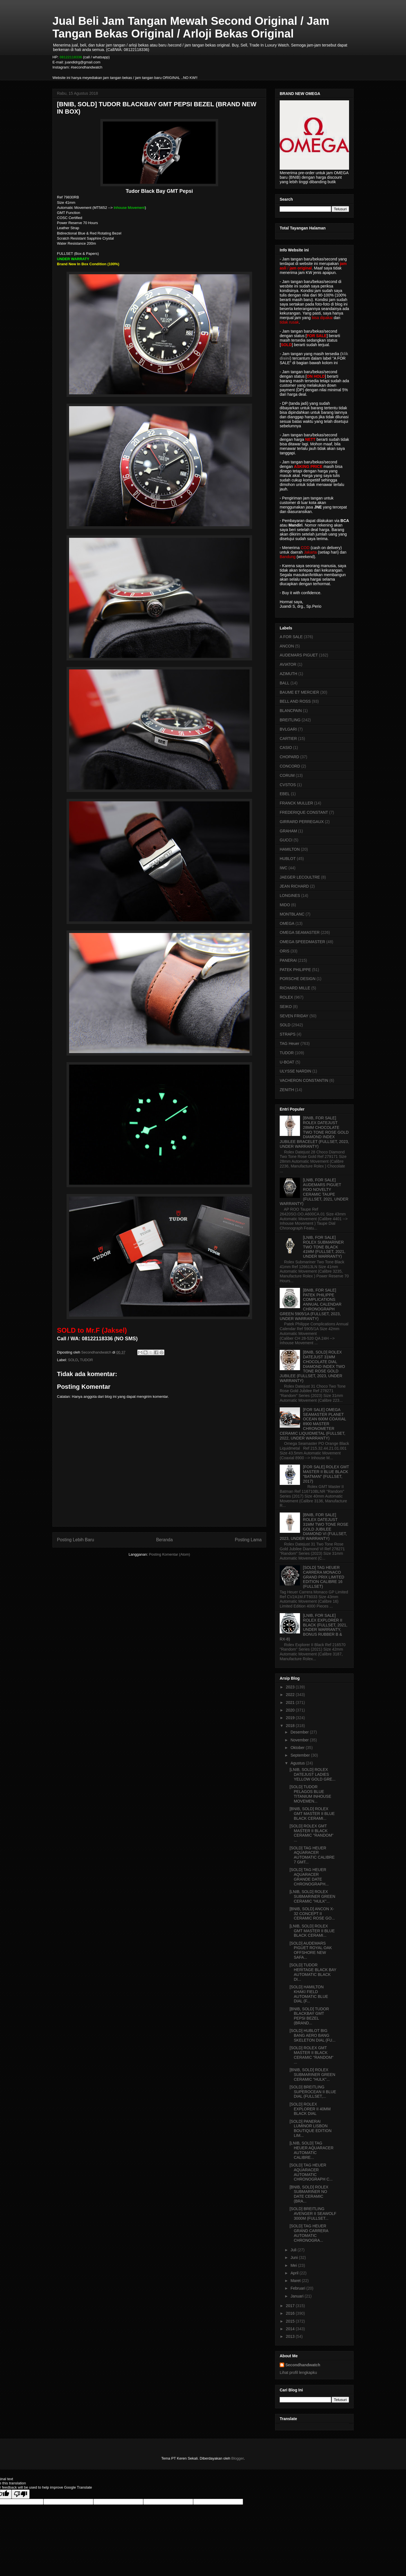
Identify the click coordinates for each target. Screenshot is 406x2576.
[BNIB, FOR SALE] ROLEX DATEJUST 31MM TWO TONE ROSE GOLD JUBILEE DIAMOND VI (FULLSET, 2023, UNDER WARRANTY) (314, 1527)
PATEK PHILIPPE (295, 969)
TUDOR (86, 1360)
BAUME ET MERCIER (299, 692)
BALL (284, 683)
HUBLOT (288, 858)
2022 (291, 1694)
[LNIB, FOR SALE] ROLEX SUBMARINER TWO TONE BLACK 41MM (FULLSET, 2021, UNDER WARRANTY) (324, 1247)
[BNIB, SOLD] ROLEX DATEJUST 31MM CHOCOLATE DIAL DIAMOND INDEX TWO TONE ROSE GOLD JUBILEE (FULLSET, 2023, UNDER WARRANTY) (312, 1366)
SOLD (73, 1360)
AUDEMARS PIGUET (299, 655)
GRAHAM (288, 831)
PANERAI (288, 960)
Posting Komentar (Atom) (169, 1554)
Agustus (298, 1763)
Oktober (298, 1747)
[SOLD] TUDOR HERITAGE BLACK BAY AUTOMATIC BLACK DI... (313, 1972)
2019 (291, 1717)
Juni (294, 2257)
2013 (291, 2336)
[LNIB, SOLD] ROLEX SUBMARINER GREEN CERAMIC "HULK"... (312, 1896)
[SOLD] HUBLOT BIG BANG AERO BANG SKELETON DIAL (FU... (313, 2035)
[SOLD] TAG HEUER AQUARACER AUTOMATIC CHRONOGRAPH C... (311, 2172)
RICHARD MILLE (295, 988)
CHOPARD (289, 757)
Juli (293, 2250)
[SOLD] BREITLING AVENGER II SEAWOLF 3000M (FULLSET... (313, 2213)
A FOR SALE (291, 636)
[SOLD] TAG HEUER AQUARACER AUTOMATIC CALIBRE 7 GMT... (312, 1855)
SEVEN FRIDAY (294, 1016)
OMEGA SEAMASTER (300, 932)
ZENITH (287, 1089)
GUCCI (286, 840)
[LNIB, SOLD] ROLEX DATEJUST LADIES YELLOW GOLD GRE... (313, 1774)
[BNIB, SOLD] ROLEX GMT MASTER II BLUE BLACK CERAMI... (312, 1813)
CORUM (287, 775)
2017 (291, 2305)
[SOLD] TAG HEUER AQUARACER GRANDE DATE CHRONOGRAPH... (309, 1876)
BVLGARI (288, 729)
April (294, 2273)
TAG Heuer (289, 1043)
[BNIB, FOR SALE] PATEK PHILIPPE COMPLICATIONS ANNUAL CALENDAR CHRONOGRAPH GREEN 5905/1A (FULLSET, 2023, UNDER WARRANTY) (310, 1304)
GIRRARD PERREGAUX (302, 821)
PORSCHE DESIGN (297, 978)
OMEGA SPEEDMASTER (302, 941)
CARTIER (288, 738)
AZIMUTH (288, 673)
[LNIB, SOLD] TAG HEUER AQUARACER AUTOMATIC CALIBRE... (312, 2150)
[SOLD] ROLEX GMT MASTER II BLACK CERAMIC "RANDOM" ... (312, 1833)
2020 (291, 1710)
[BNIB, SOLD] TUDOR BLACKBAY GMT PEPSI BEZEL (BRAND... (309, 2016)
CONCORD (290, 766)
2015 (291, 2321)
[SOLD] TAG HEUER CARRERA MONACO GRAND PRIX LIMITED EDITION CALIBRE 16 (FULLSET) (323, 1577)
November (300, 1740)
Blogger (237, 2458)
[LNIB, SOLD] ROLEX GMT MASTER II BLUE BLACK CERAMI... (312, 1931)
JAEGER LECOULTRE (300, 877)
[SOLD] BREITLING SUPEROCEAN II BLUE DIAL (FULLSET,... (313, 2092)
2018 (291, 1725)
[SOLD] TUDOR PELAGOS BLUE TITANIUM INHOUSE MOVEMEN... (310, 1794)
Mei (294, 2265)
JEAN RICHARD (294, 886)
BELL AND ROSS (295, 701)
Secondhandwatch (302, 2365)
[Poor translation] (21, 2494)
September (300, 1755)
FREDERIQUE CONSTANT (304, 812)
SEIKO (286, 1006)
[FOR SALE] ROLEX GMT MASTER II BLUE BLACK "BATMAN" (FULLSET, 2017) (326, 1474)
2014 (291, 2329)
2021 (291, 1702)
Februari (298, 2288)
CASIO (286, 747)
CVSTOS (288, 784)
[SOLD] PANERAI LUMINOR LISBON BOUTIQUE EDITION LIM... (311, 2128)
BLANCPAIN (291, 710)
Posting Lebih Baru (75, 1539)
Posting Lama (248, 1539)
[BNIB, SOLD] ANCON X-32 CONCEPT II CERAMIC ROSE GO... (312, 1914)
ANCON (287, 646)
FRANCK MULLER (296, 803)
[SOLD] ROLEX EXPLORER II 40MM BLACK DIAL (310, 2109)
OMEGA (287, 923)
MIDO (285, 905)
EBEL (285, 793)
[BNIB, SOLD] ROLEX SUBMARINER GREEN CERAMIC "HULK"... (312, 2075)
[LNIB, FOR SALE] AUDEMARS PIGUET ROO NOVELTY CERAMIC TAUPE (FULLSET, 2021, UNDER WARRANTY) (314, 1192)
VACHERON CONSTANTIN (304, 1080)
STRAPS (287, 1034)
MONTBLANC (292, 914)
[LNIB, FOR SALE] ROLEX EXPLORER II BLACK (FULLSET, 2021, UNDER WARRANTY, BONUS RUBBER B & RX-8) (313, 1627)
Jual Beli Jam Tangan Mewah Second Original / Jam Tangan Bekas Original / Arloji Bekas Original (190, 27)
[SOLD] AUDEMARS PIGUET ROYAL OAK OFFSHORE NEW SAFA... (311, 1950)
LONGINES (290, 895)
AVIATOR (288, 664)
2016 (291, 2313)
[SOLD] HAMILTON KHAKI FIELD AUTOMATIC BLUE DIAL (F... (309, 1994)
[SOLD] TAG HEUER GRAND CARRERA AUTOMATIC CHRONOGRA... (309, 2233)
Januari (297, 2296)
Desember (300, 1732)
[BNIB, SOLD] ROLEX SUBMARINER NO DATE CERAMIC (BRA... (309, 2194)
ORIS (284, 951)
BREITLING (290, 720)
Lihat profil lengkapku (298, 2372)
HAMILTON (290, 849)
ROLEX (286, 997)
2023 (291, 1687)
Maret (296, 2280)
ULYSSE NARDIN (295, 1071)
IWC (283, 868)
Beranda (164, 1539)
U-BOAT (287, 1062)
